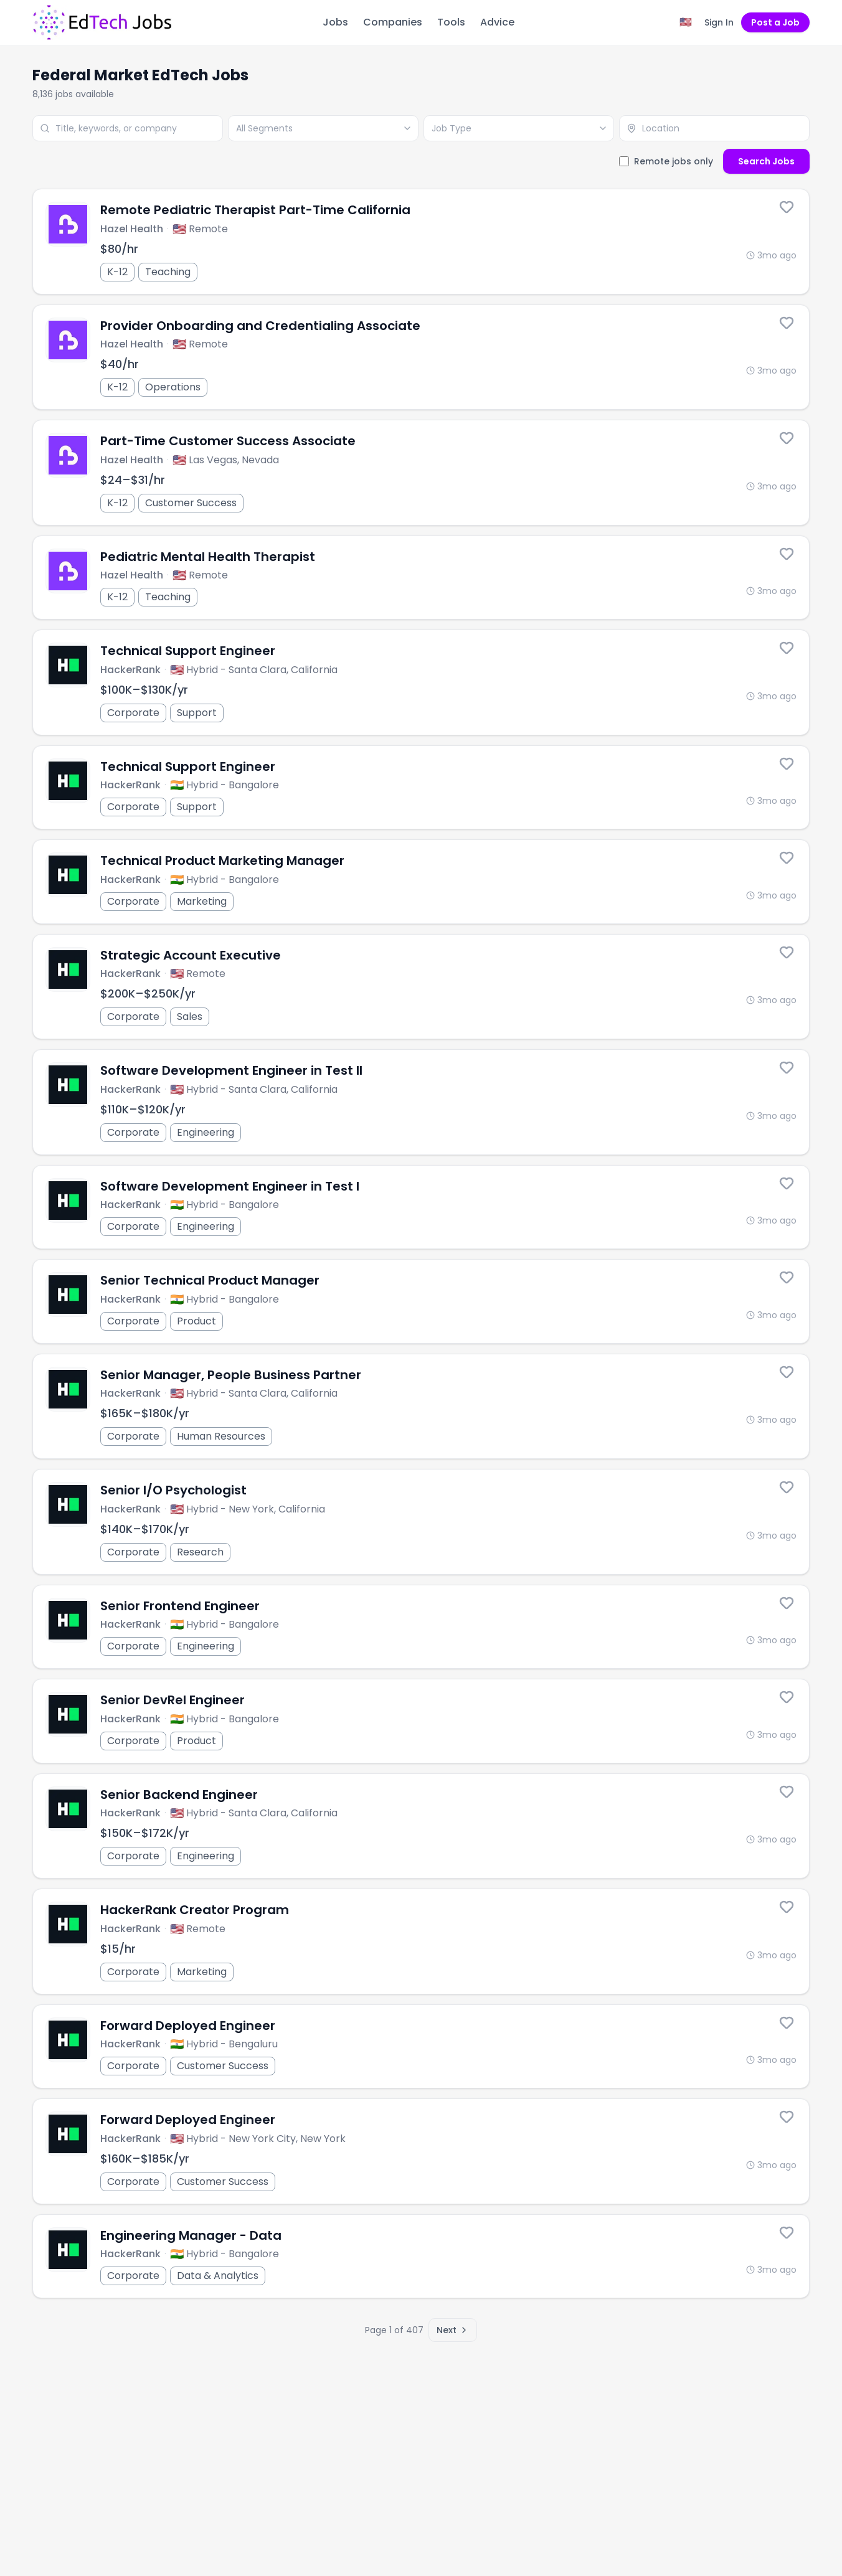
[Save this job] (787, 207)
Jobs (335, 22)
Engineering (205, 1132)
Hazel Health (131, 229)
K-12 (117, 272)
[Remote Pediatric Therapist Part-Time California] (421, 241)
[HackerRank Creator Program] (421, 1941)
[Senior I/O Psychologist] (421, 1522)
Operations (173, 387)
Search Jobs (766, 161)
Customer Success (191, 503)
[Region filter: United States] (685, 22)
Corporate (133, 712)
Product (196, 1321)
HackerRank (130, 670)
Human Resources (221, 1436)
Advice (497, 22)
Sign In (719, 22)
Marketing (202, 901)
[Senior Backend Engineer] (421, 1826)
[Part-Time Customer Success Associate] (421, 472)
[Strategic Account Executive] (421, 987)
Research (200, 1552)
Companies (392, 22)
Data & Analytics (217, 2275)
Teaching (168, 272)
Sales (189, 1016)
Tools (451, 22)
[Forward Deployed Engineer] (421, 2151)
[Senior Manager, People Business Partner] (421, 1406)
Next (453, 2330)
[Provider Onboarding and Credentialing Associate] (421, 357)
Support (197, 712)
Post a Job (775, 22)
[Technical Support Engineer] (421, 682)
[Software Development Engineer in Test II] (421, 1102)
